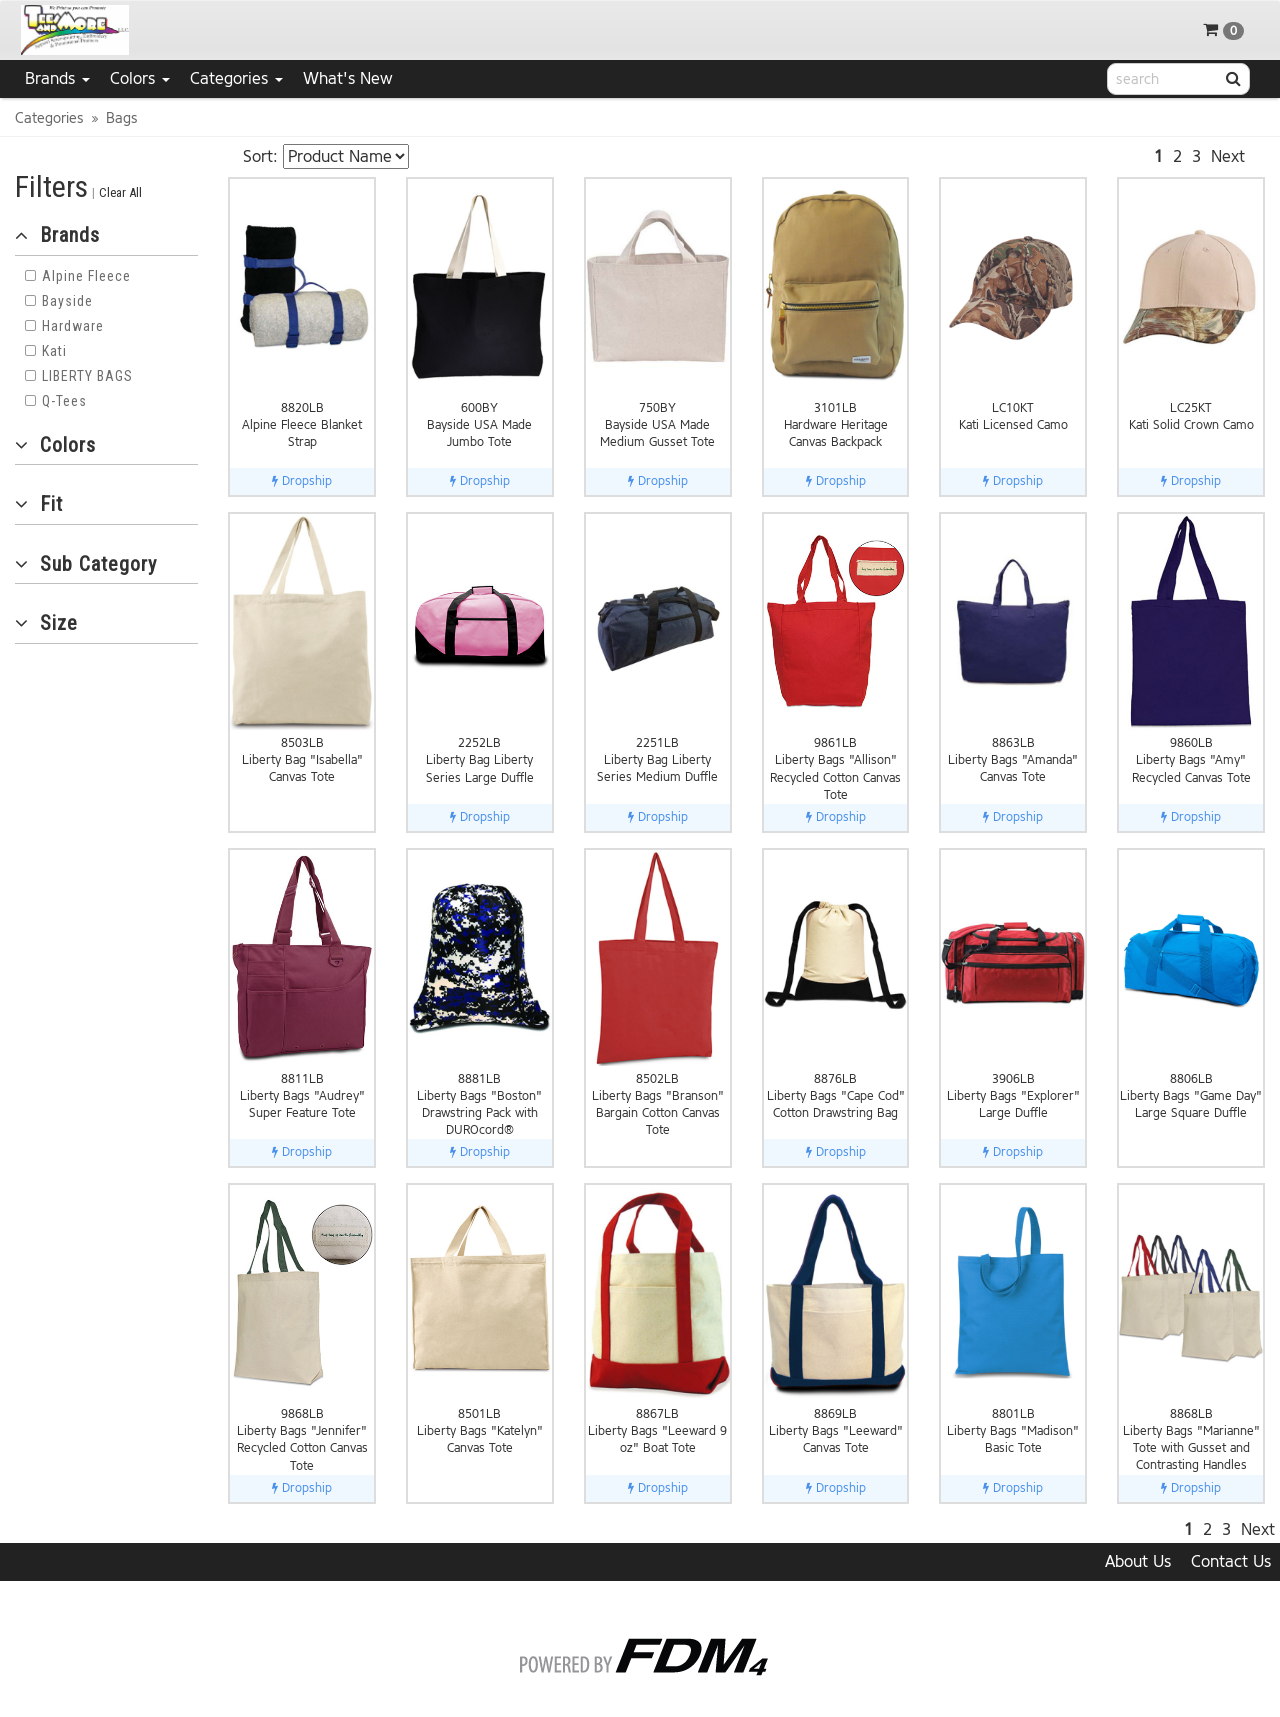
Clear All (120, 192)
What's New (348, 78)
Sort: (260, 156)
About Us (1138, 1561)
